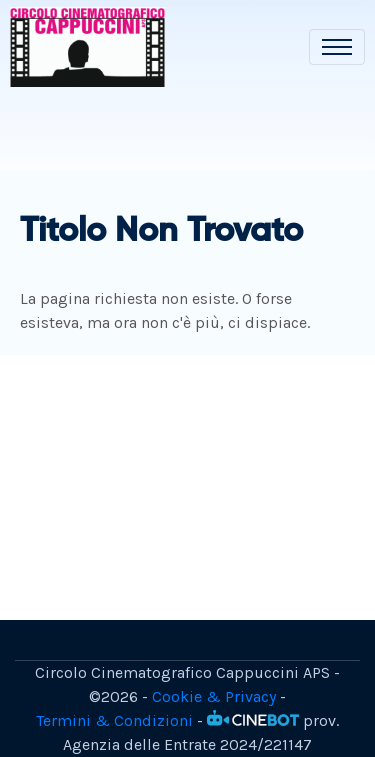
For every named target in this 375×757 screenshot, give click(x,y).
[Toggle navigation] (337, 47)
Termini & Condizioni (114, 720)
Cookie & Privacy (214, 696)
